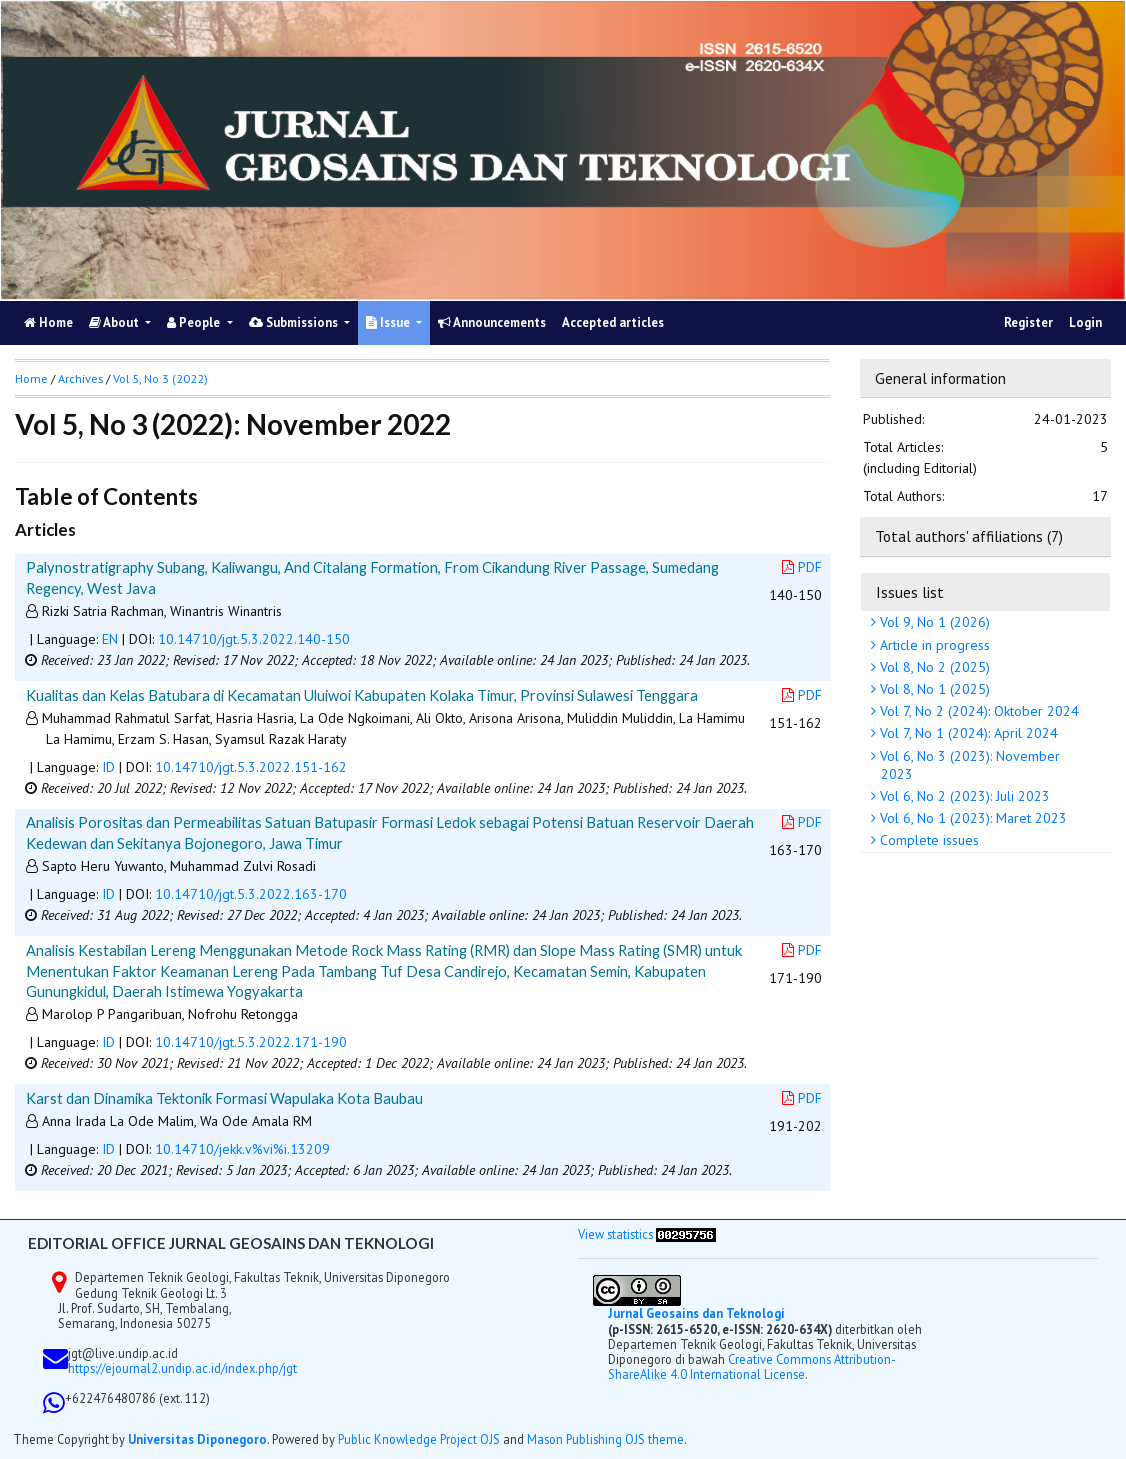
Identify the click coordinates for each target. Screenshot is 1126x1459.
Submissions (295, 322)
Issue (389, 322)
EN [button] (110, 639)
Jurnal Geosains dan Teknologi (696, 1313)
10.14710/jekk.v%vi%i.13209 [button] (242, 1149)
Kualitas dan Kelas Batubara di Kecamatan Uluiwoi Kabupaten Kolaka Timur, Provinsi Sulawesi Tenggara (362, 695)
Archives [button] (80, 378)
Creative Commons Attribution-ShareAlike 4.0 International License (752, 1366)
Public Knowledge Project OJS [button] (419, 1439)
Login (1085, 322)
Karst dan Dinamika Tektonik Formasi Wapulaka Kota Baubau (224, 1098)
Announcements (492, 322)
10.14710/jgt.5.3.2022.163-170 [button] (251, 894)
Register (1028, 322)
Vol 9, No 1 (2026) (933, 622)
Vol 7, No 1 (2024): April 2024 (967, 733)
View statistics (615, 1234)
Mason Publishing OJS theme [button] (605, 1439)
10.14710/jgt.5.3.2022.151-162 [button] (251, 767)
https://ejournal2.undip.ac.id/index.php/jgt (182, 1368)
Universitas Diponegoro (197, 1439)
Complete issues (927, 840)
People (195, 322)
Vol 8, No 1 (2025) (933, 689)
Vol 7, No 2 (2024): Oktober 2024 (977, 711)
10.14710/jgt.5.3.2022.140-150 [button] (254, 639)
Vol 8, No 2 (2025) (933, 667)
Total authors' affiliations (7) (969, 536)
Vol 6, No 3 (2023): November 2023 (968, 765)
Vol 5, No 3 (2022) (160, 378)
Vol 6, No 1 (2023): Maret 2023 (971, 818)
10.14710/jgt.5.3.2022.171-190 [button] (251, 1042)
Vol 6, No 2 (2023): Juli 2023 (963, 796)
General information (940, 378)
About (115, 322)
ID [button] (108, 767)
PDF (802, 567)
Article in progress (933, 645)
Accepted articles (613, 322)
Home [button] (31, 378)
